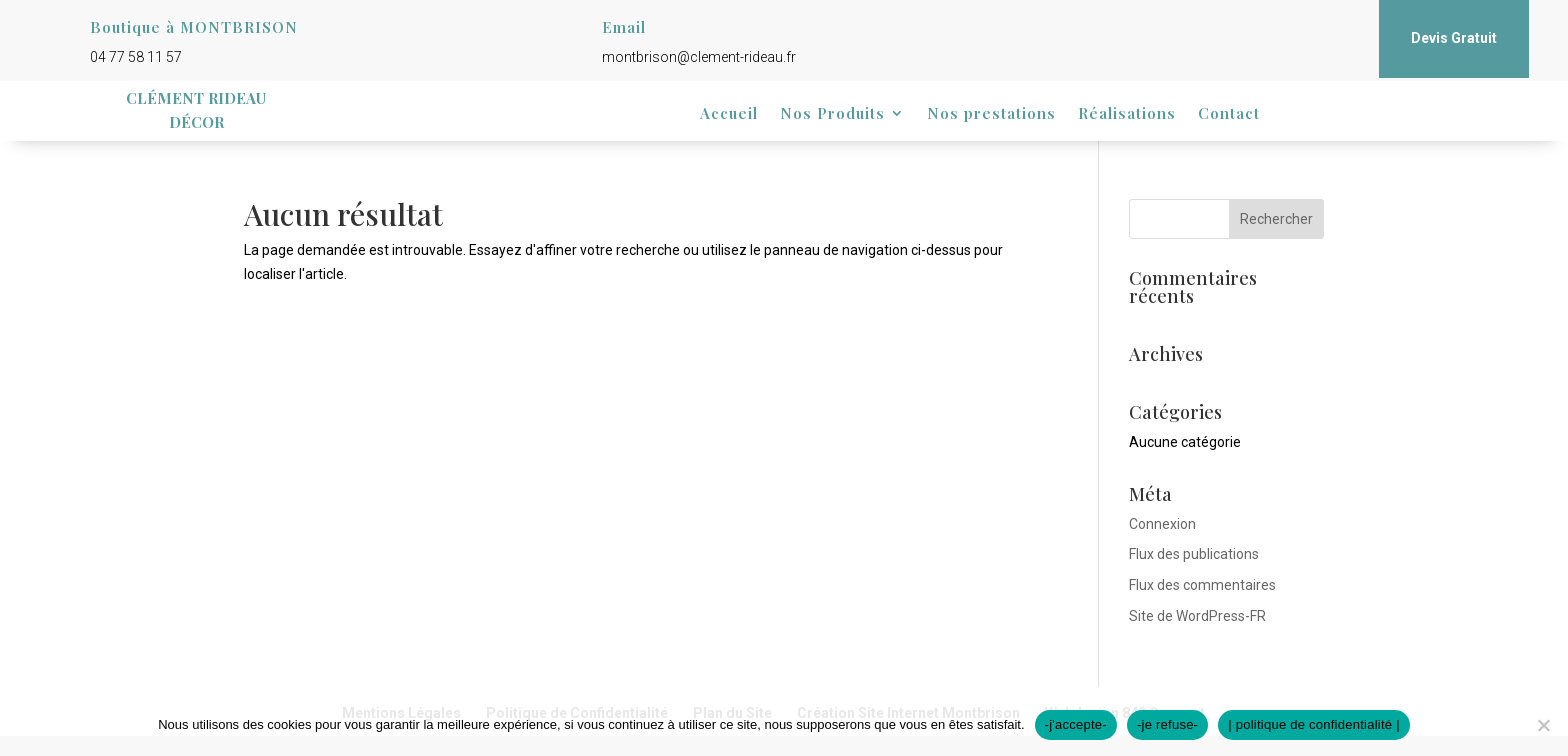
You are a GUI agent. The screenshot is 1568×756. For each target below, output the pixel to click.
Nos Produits (832, 114)
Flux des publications (1194, 554)
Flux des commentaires (1202, 585)
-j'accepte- (1076, 724)
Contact (1229, 114)
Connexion (1162, 524)
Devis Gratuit (1454, 38)
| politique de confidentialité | (1314, 724)
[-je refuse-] (1543, 725)
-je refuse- (1167, 724)
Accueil (729, 114)
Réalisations (1127, 114)
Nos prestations (991, 114)
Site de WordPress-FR (1197, 616)
